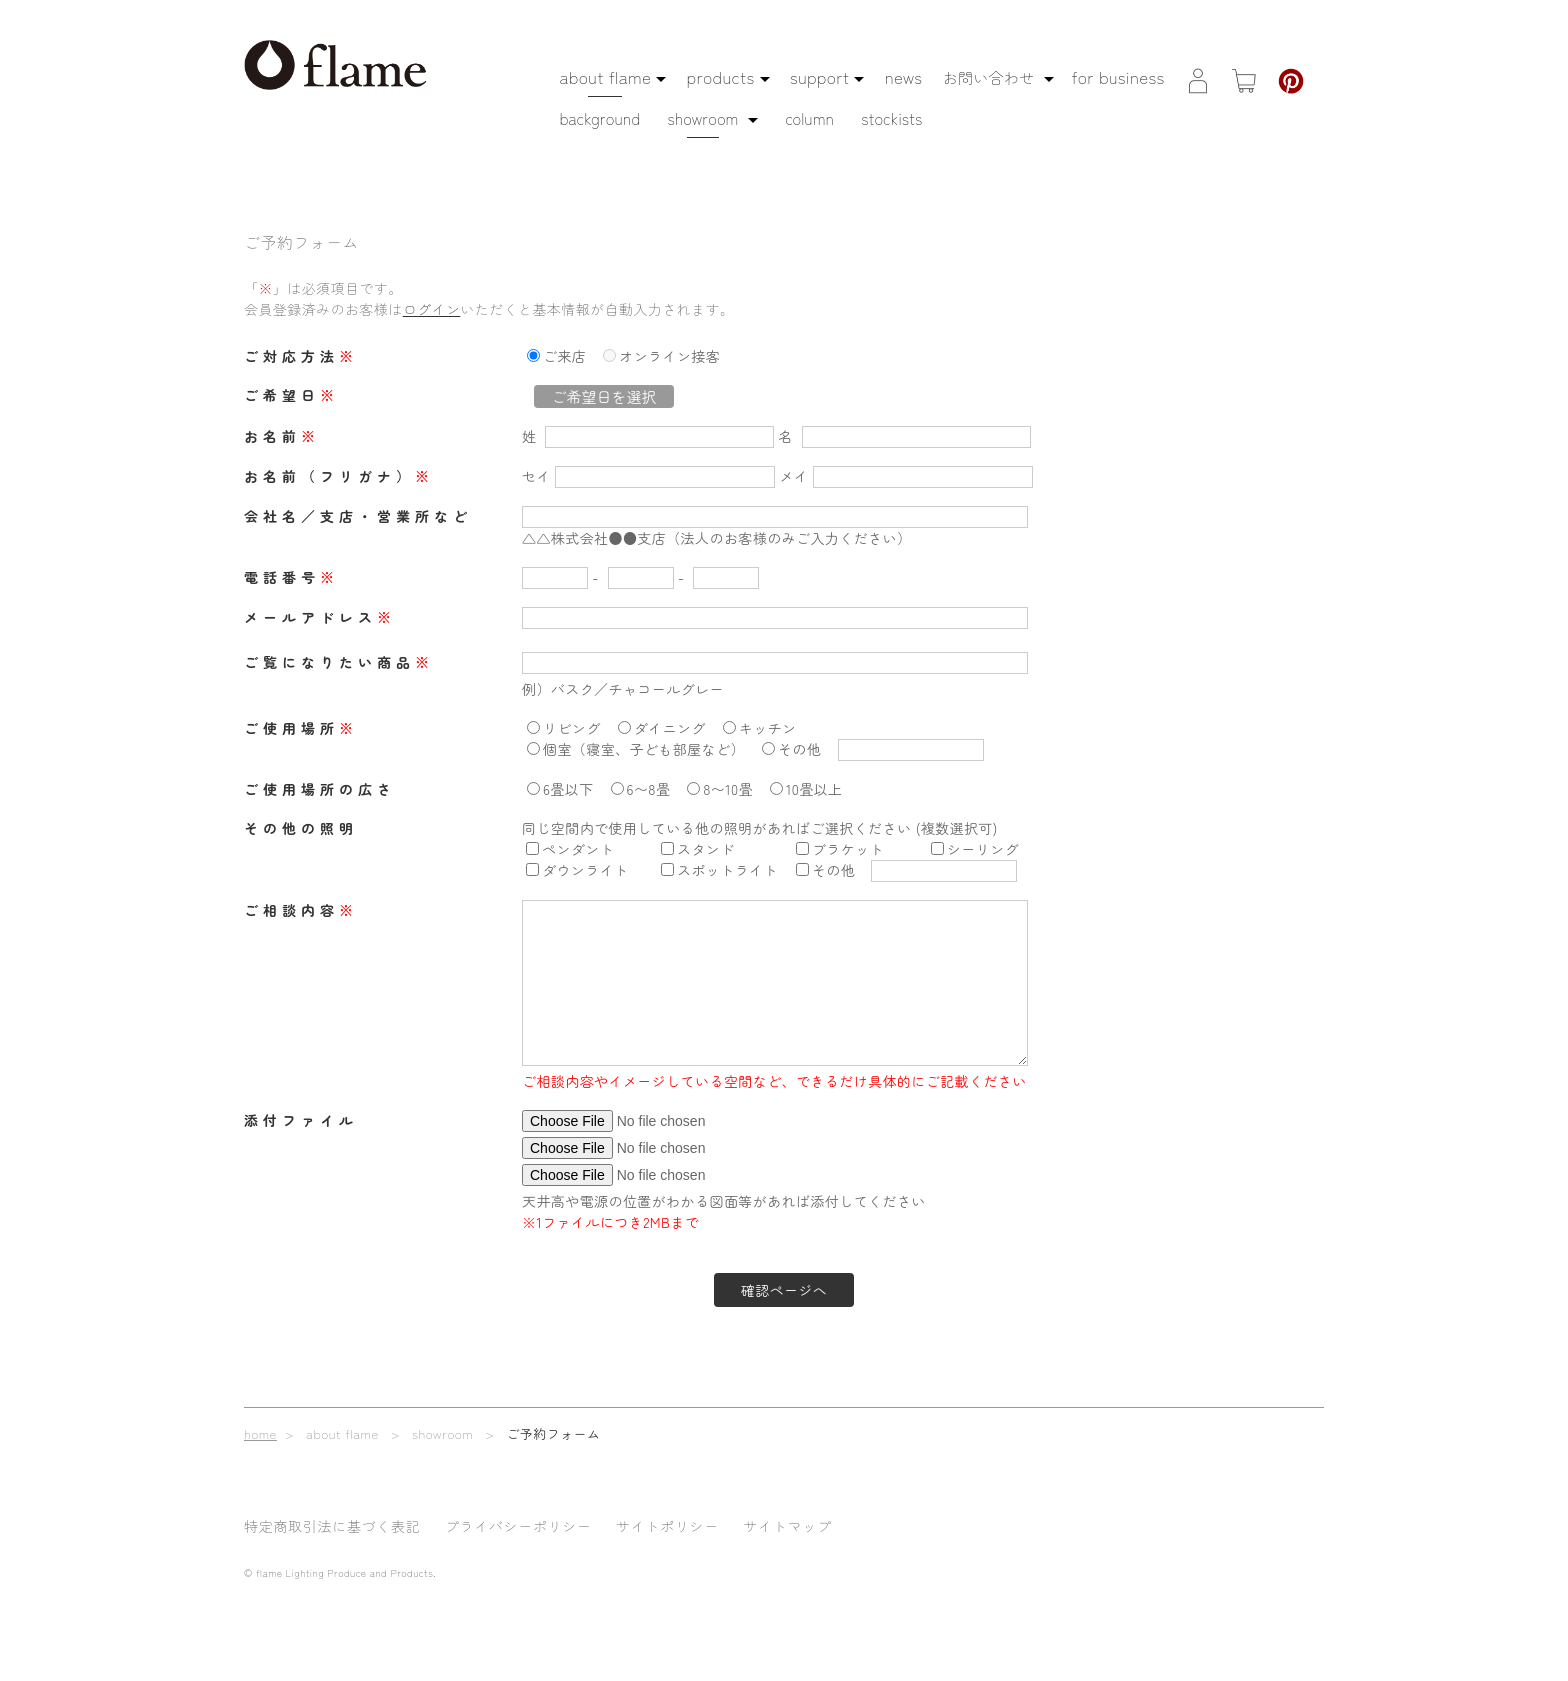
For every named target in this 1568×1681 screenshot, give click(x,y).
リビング (572, 728)
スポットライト (727, 870)
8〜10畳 (728, 789)
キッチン (768, 728)
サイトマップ (787, 1526)
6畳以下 (568, 789)
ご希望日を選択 (603, 396)
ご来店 (564, 356)
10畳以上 (814, 789)
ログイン (432, 309)
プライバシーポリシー (518, 1526)
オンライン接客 (669, 356)
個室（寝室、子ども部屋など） (644, 749)
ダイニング (670, 728)
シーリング (983, 849)
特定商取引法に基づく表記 (332, 1526)
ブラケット (848, 849)
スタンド (706, 849)
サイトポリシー (667, 1526)
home (260, 1433)
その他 (799, 749)
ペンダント (578, 849)
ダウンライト (585, 870)
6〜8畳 (649, 789)
